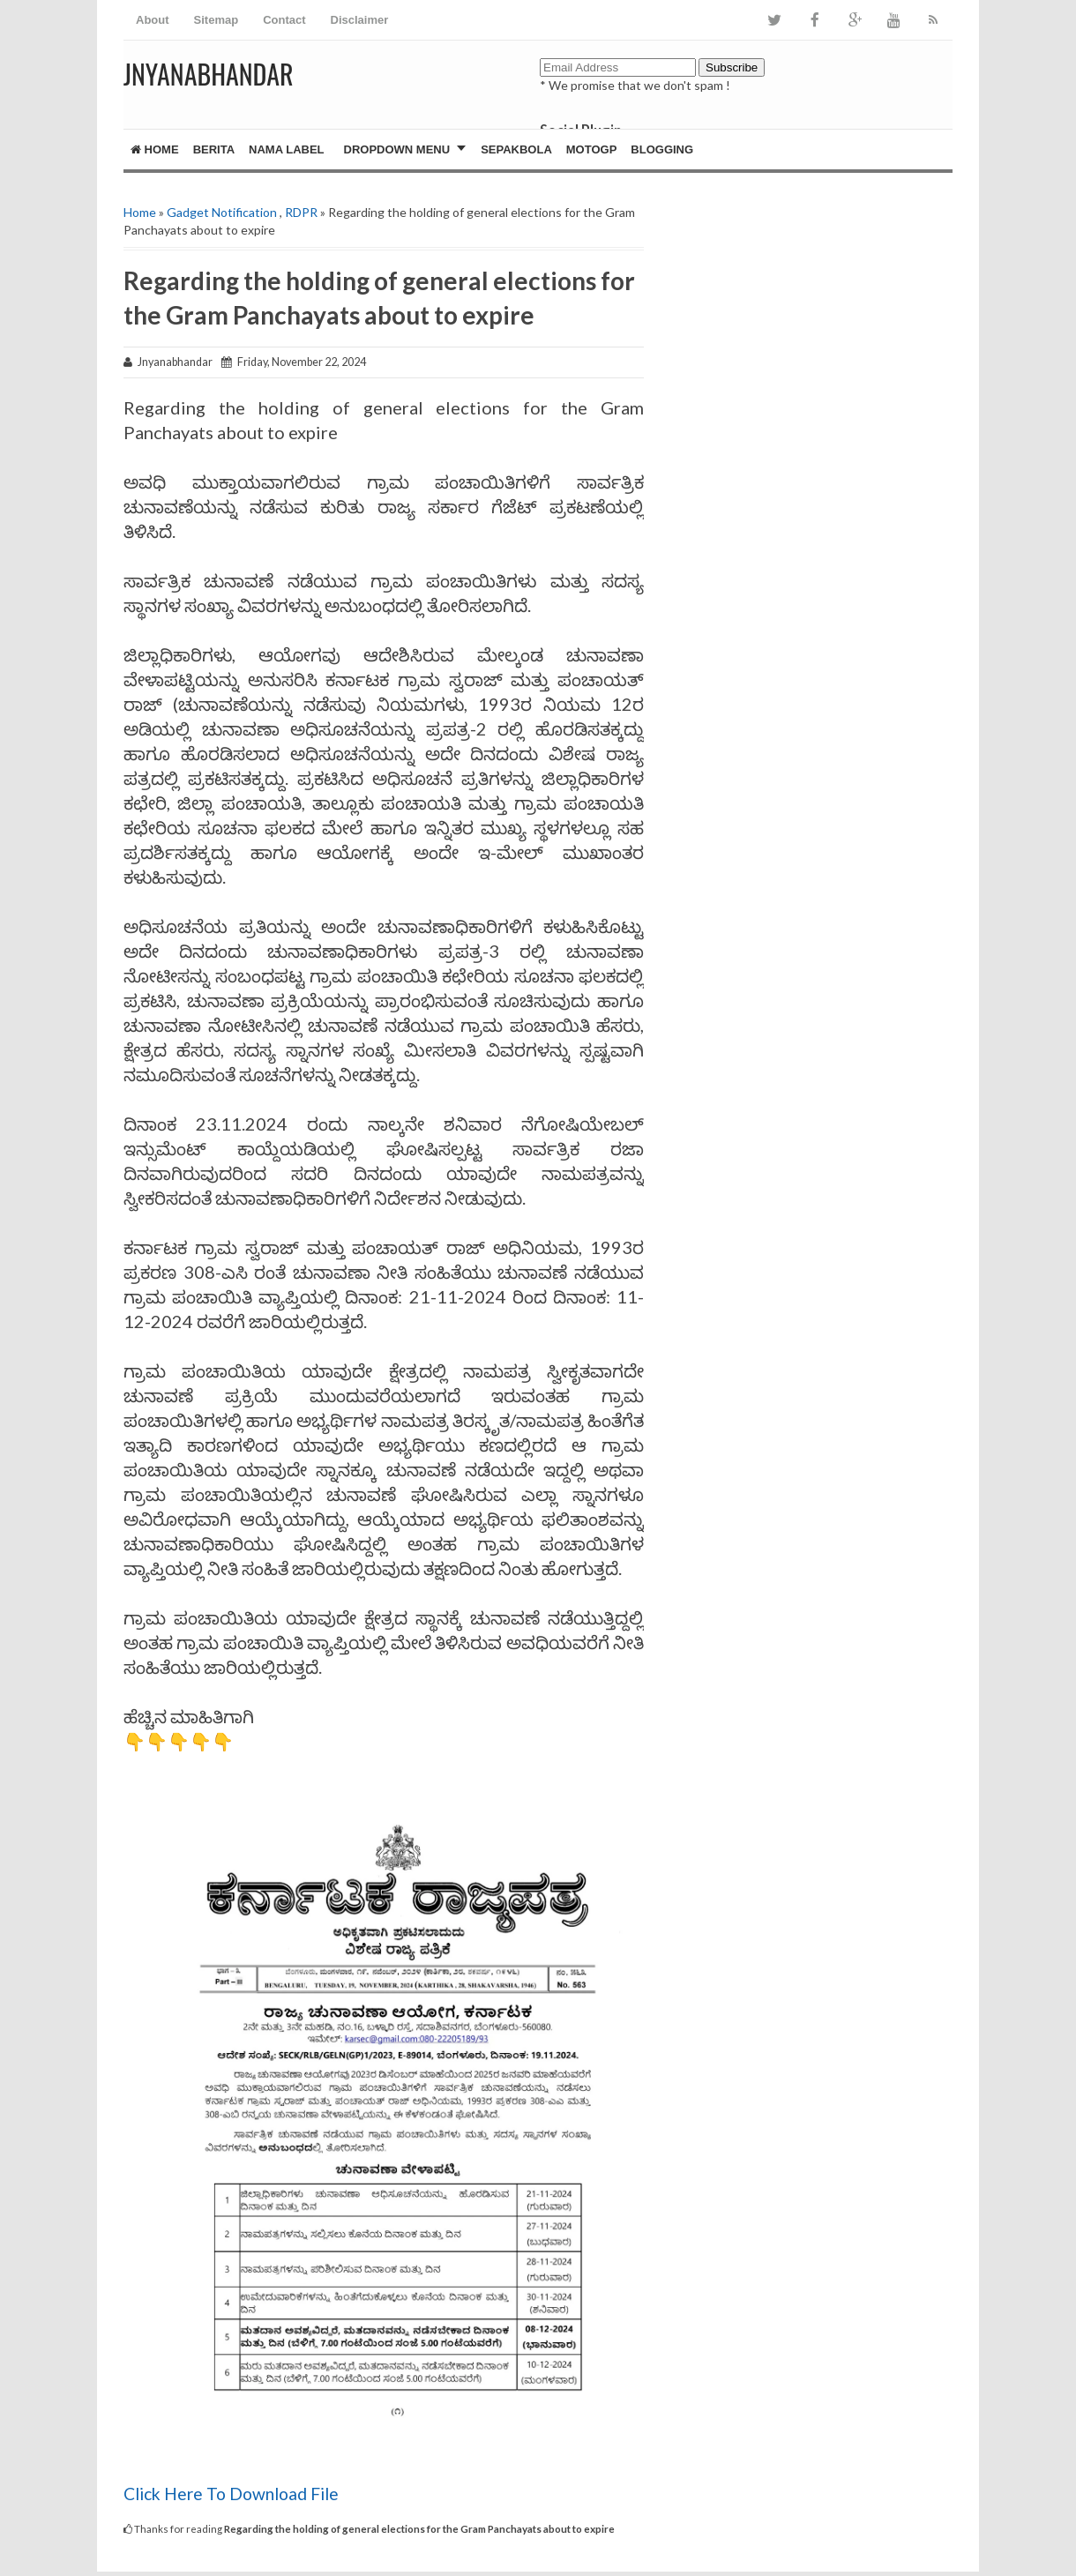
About (152, 19)
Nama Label (286, 149)
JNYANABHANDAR (208, 73)
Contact (284, 19)
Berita (214, 149)
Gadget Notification (222, 212)
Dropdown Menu (397, 149)
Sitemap (216, 19)
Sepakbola (516, 149)
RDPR (301, 212)
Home (155, 149)
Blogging (662, 149)
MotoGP (591, 149)
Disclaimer (360, 19)
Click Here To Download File (232, 2493)
